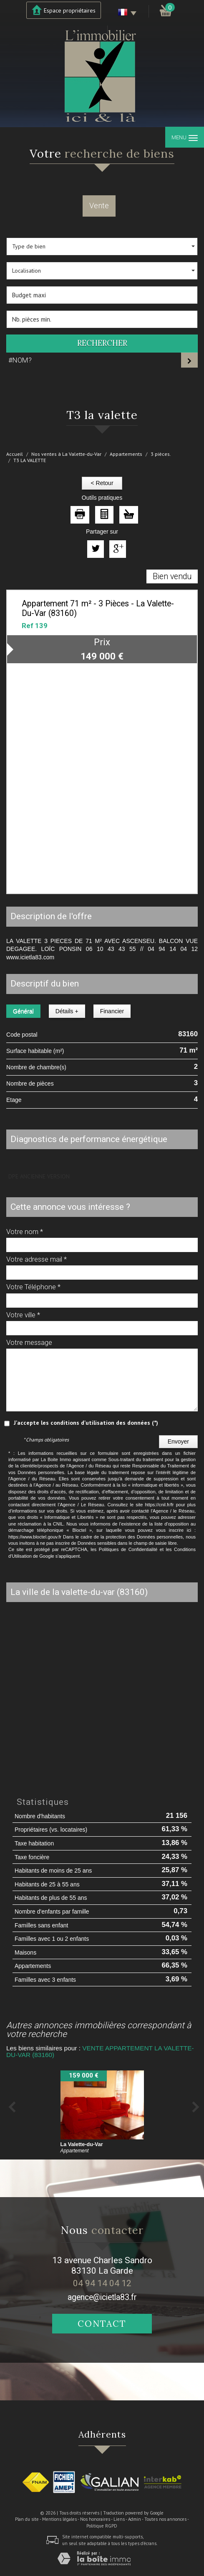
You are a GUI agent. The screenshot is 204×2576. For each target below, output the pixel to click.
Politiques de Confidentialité (128, 1549)
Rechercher (102, 343)
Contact (102, 2323)
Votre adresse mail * (36, 1259)
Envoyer (178, 1441)
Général (23, 1011)
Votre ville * (23, 1315)
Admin (134, 2519)
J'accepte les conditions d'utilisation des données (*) (86, 1422)
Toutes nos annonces (165, 2519)
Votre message (29, 1342)
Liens (119, 2519)
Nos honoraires (95, 2519)
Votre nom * (24, 1231)
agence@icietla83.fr (102, 2297)
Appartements (126, 454)
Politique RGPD (101, 2526)
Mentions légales (59, 2519)
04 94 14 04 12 (102, 2283)
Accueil (14, 454)
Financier (112, 1011)
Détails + (66, 1011)
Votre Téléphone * (33, 1287)
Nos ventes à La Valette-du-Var (66, 454)
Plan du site (27, 2519)
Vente (99, 205)
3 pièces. (161, 454)
